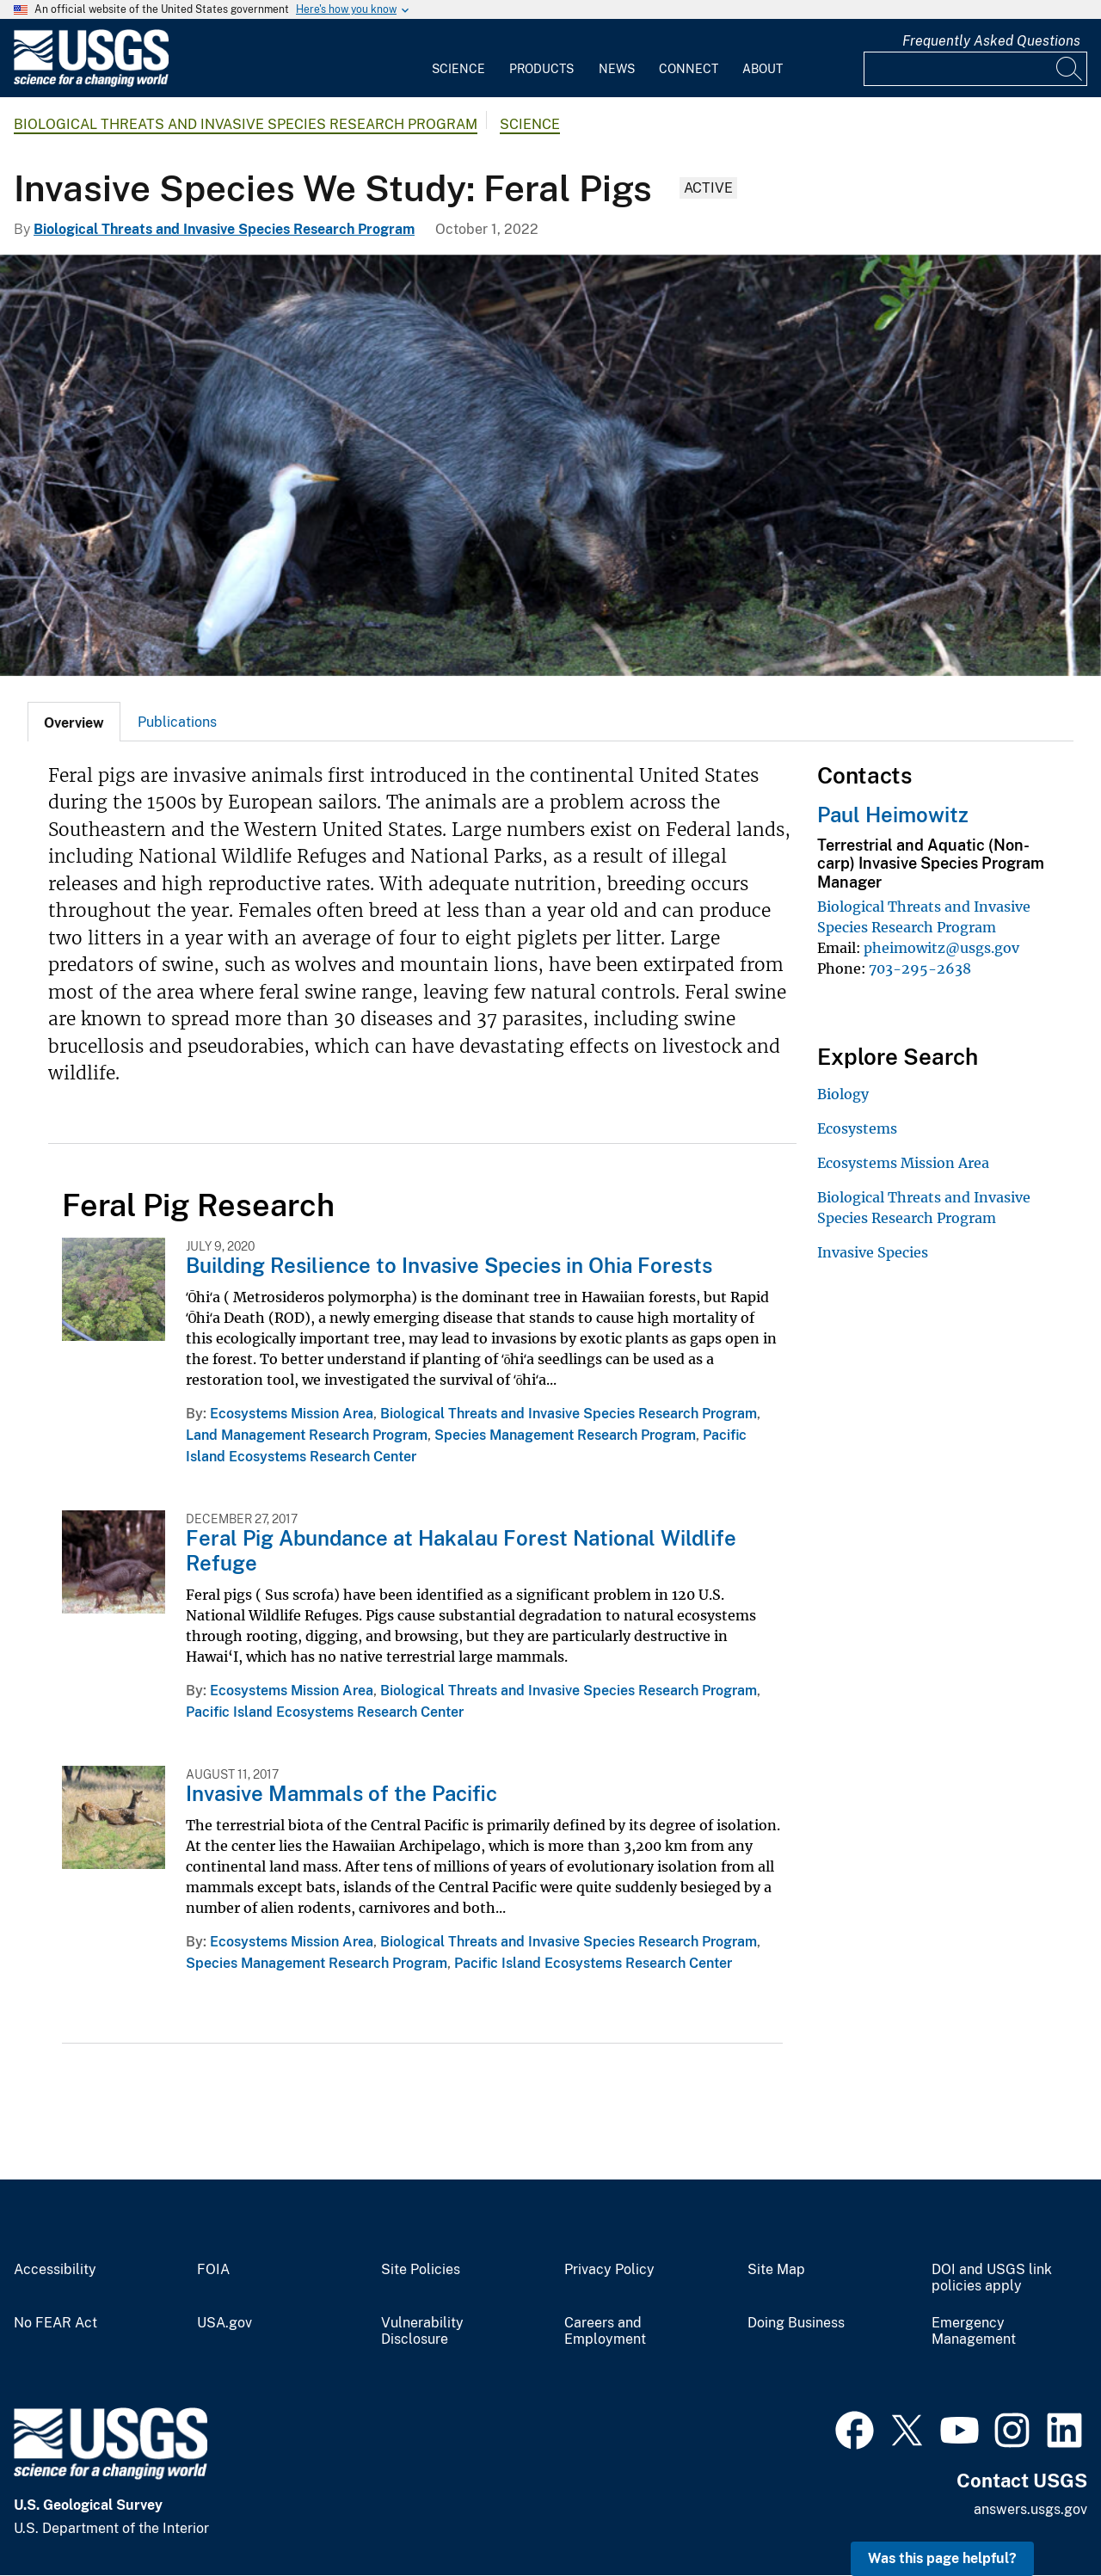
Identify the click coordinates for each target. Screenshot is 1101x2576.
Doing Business (796, 2323)
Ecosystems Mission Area (291, 1413)
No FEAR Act (55, 2323)
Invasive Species (872, 1252)
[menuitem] (458, 58)
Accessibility (55, 2270)
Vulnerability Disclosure (422, 2331)
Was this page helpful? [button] (942, 2558)
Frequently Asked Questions (991, 41)
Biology (843, 1094)
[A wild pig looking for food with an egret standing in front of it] (550, 465)
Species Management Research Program (565, 1435)
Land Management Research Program (306, 1435)
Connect (688, 69)
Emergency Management (974, 2331)
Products (541, 69)
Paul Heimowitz (893, 814)
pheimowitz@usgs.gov (941, 947)
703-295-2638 (920, 968)
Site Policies (420, 2270)
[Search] (1070, 69)
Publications (177, 722)
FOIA (213, 2270)
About (762, 69)
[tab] (74, 721)
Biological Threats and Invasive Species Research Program (245, 124)
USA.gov (224, 2323)
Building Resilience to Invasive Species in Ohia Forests (449, 1265)
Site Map (776, 2270)
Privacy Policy (609, 2270)
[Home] (91, 83)
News (617, 69)
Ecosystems (857, 1128)
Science (458, 69)
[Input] (975, 69)
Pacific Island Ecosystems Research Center (325, 1712)
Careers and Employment (605, 2331)
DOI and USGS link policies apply (992, 2278)
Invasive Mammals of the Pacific (341, 1793)
